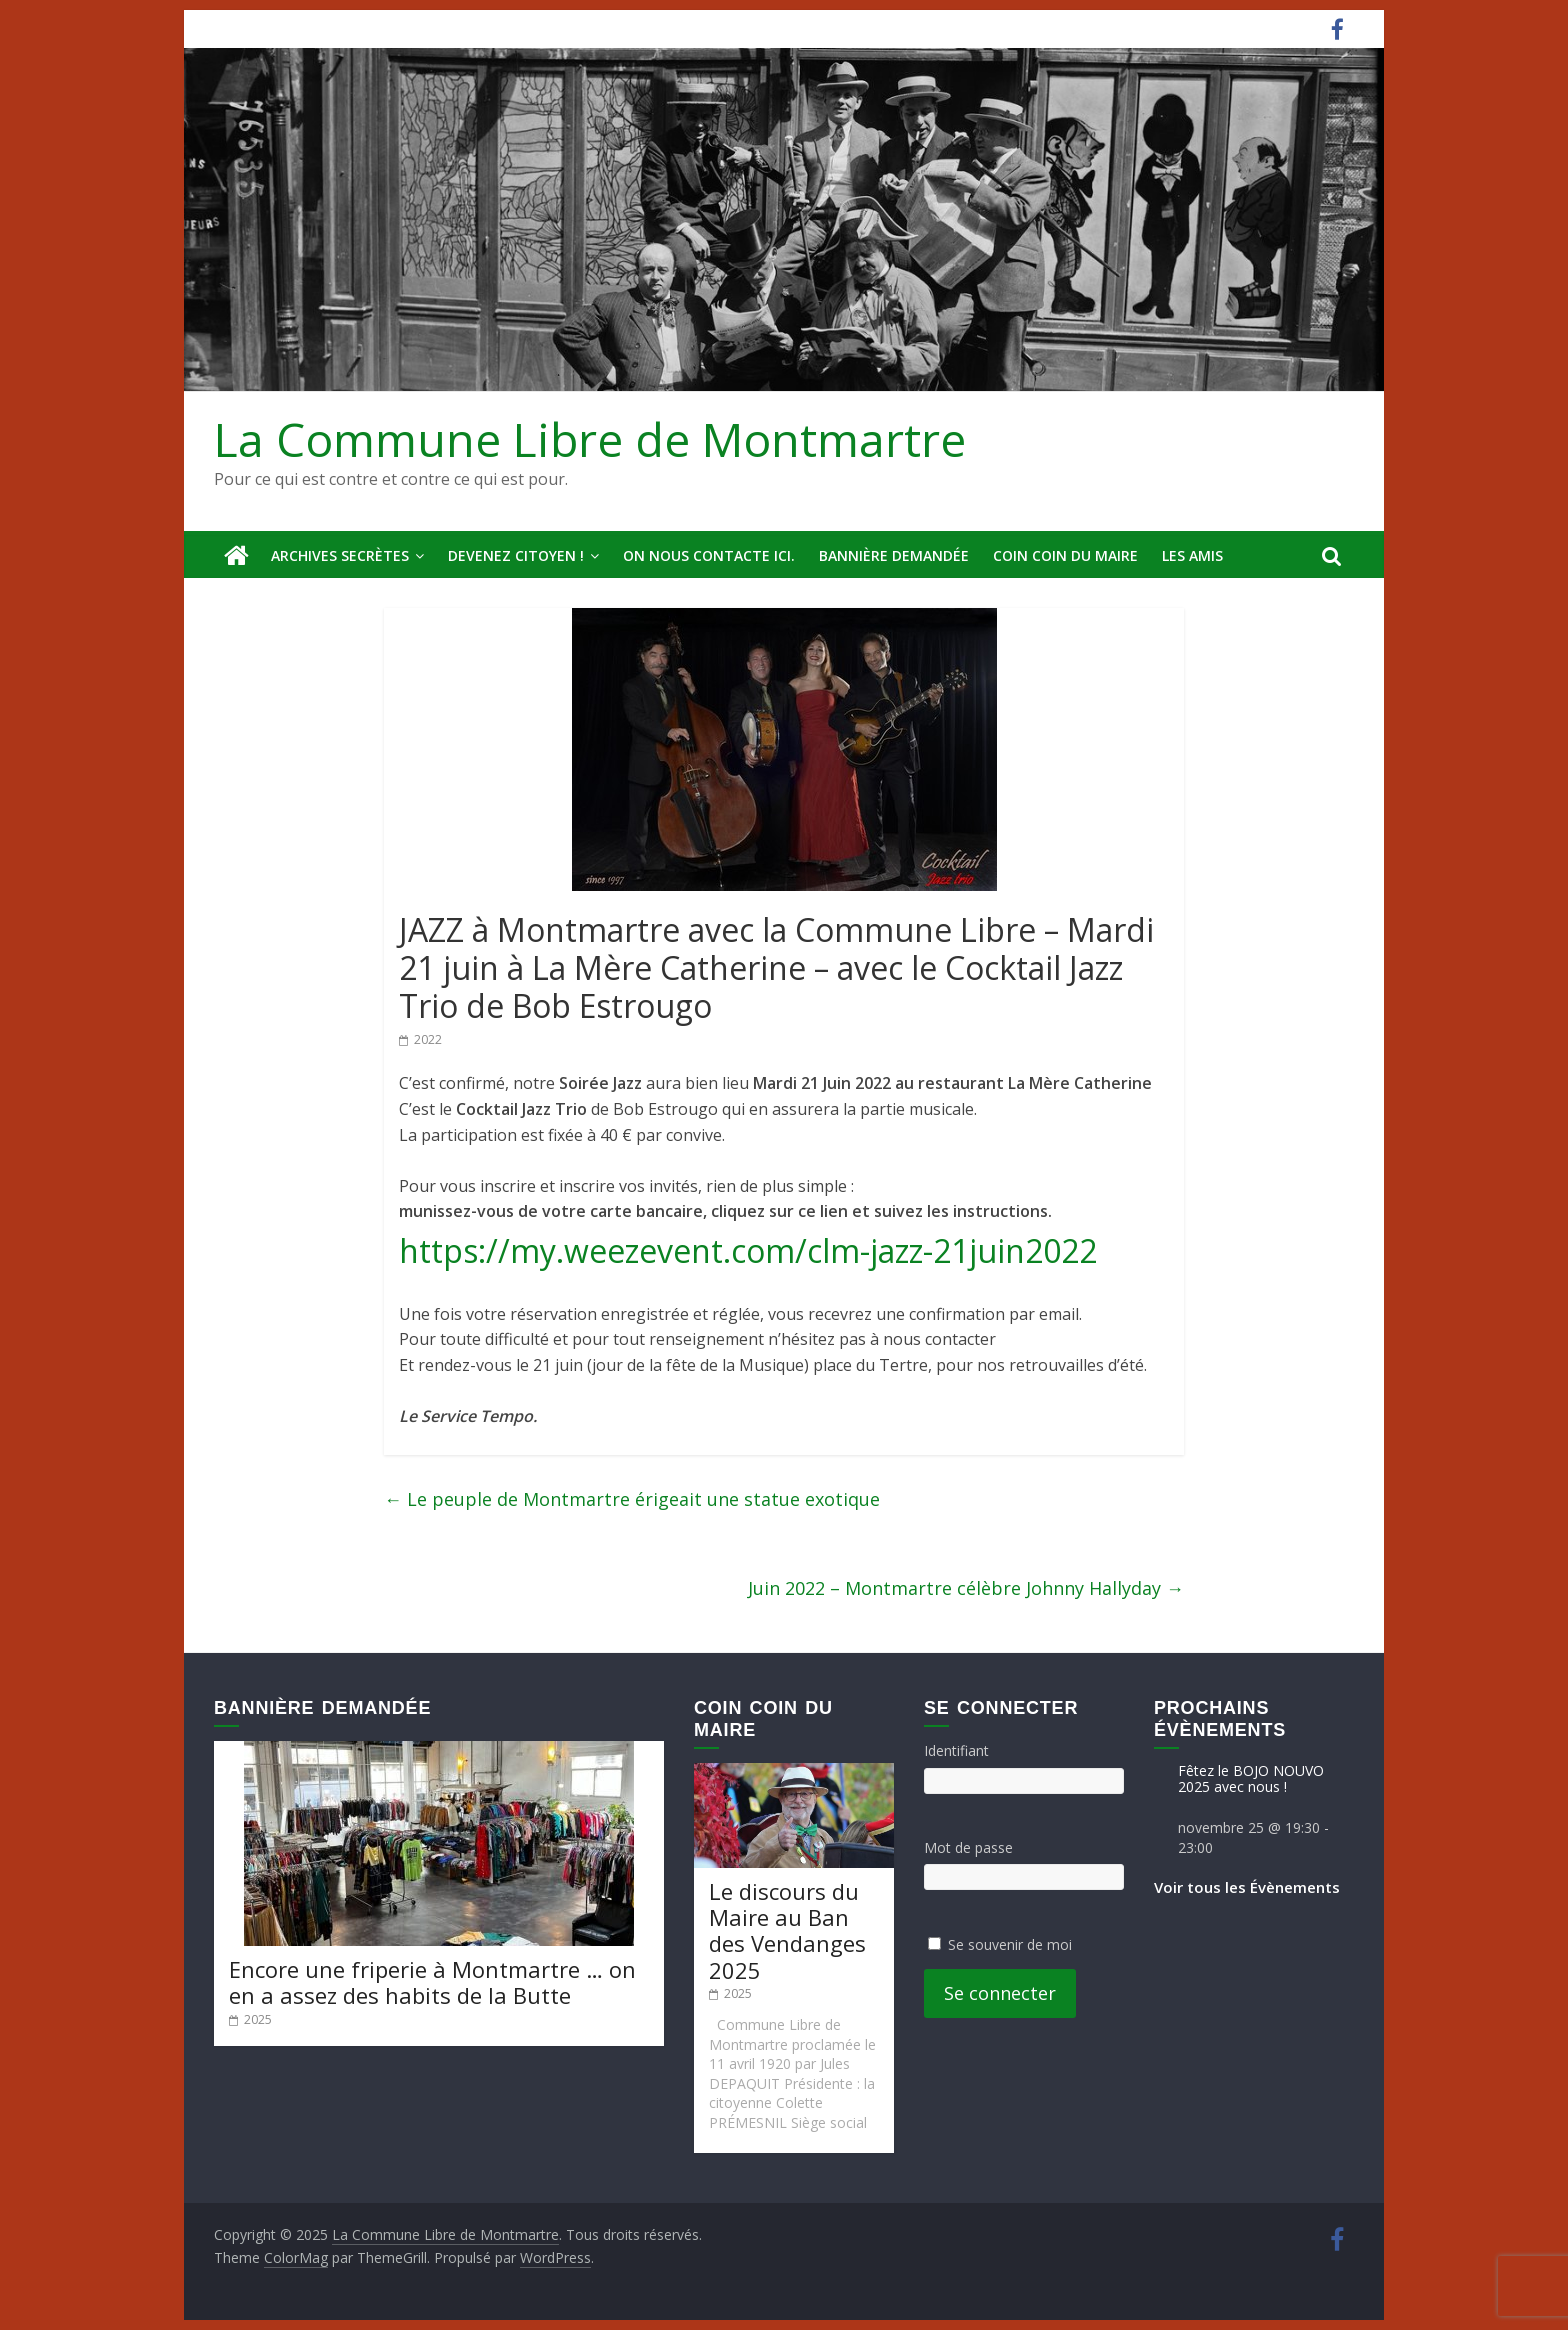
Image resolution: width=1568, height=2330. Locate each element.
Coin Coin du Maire (1065, 555)
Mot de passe (968, 1847)
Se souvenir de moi (1010, 1944)
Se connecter (1000, 1993)
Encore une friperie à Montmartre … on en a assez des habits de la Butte (432, 1982)
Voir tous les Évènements (1247, 1887)
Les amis (1192, 555)
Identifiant (956, 1750)
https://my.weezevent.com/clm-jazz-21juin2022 (748, 1250)
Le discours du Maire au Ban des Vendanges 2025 (787, 1930)
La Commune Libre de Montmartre (590, 439)
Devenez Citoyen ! (516, 555)
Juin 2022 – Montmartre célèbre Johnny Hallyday (966, 1588)
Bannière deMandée (894, 555)
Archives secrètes (340, 555)
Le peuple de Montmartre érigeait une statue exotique (632, 1499)
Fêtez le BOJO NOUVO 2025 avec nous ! (1251, 1779)
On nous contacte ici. (709, 555)
